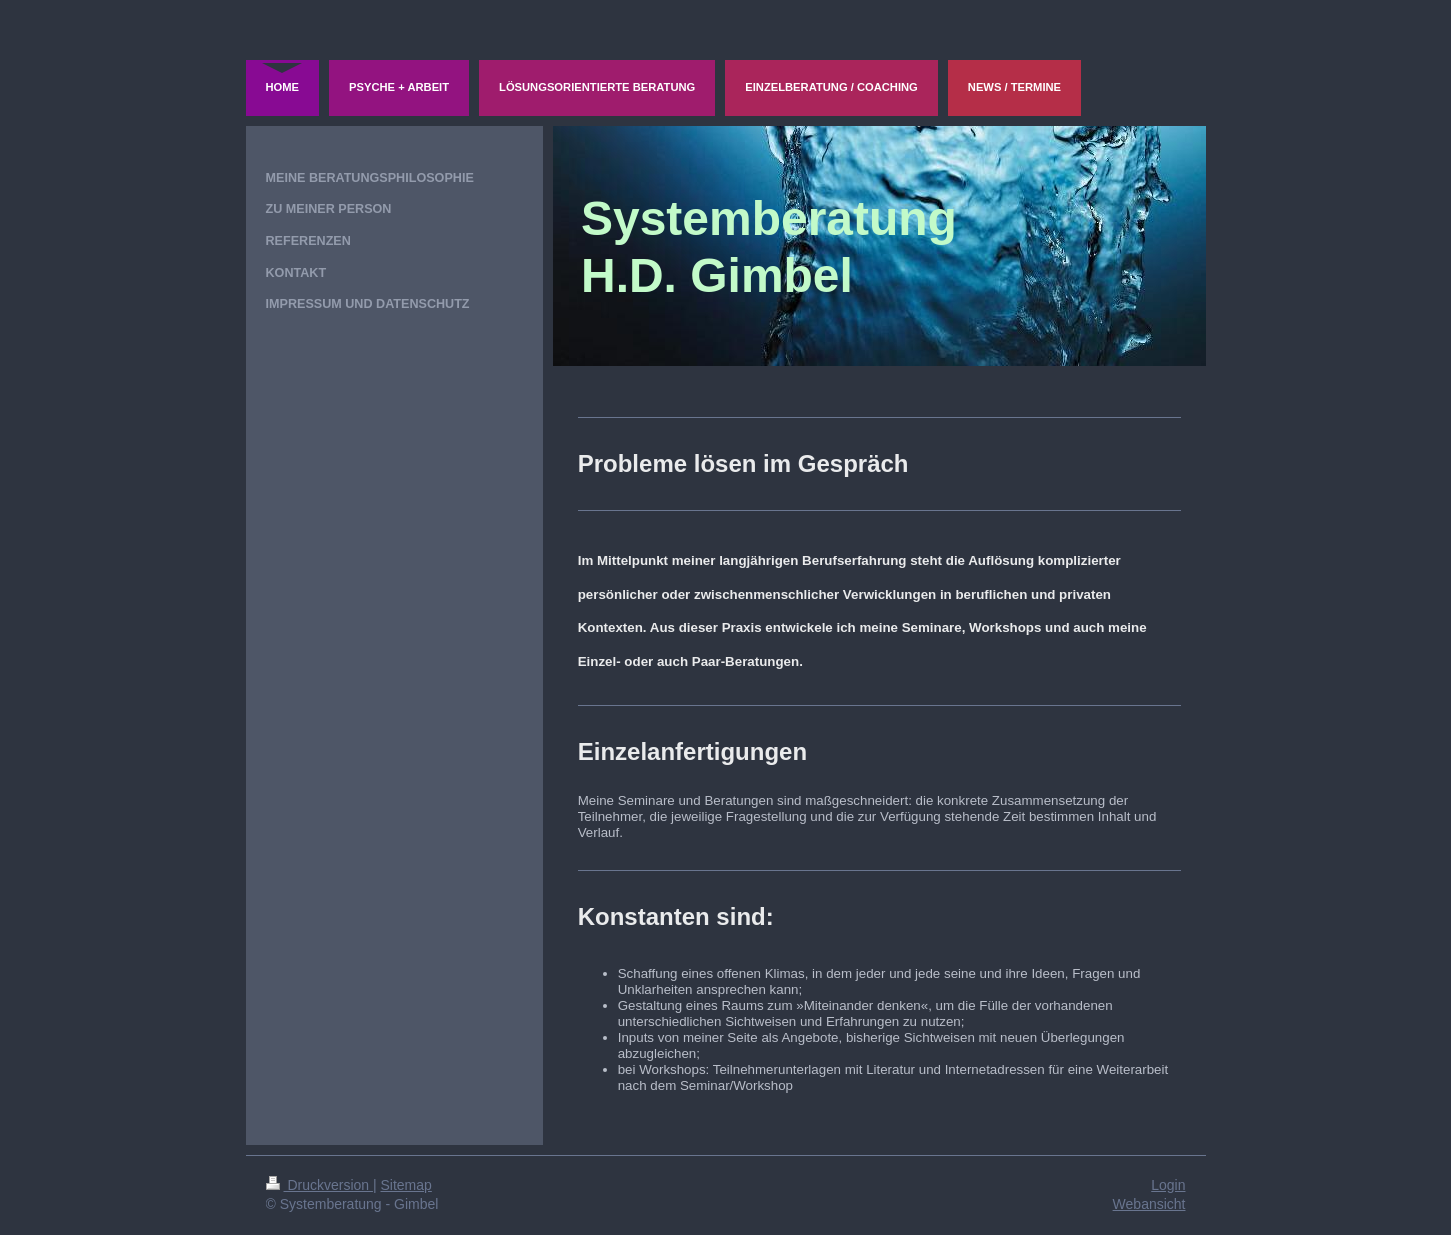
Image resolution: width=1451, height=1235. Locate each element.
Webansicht (1149, 1204)
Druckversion (319, 1185)
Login (1168, 1185)
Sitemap (406, 1185)
